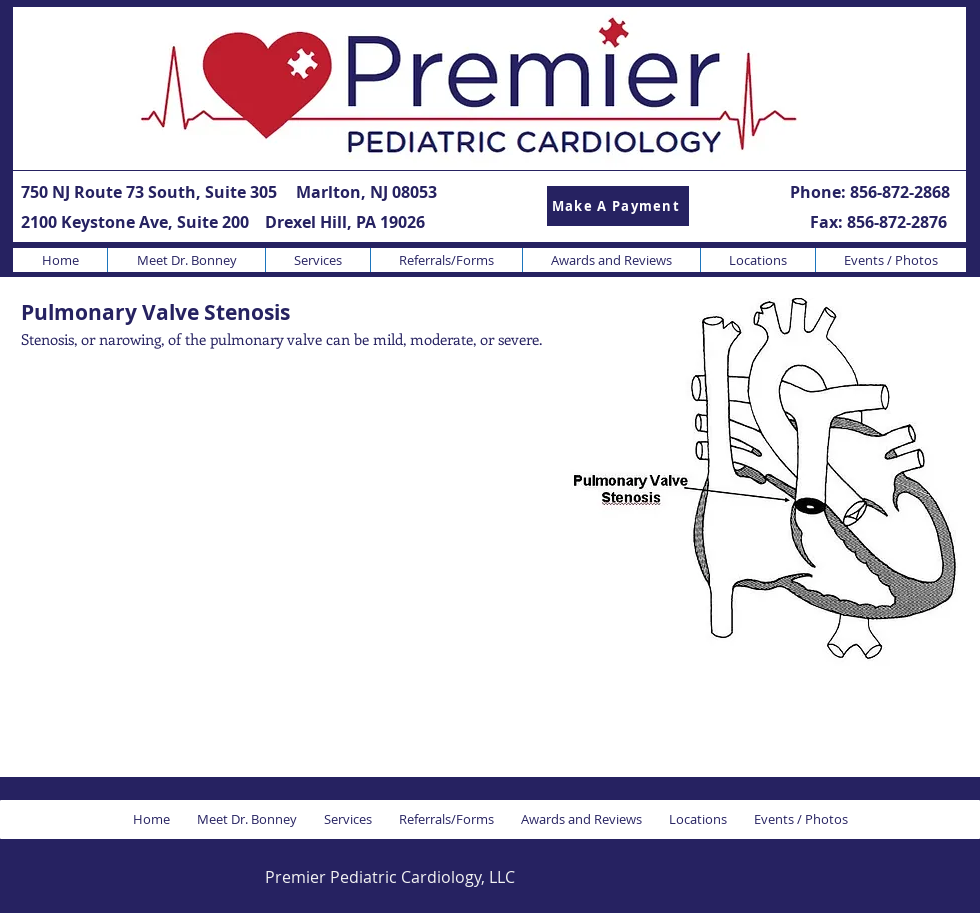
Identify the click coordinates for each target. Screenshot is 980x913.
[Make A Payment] (618, 206)
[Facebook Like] (828, 876)
